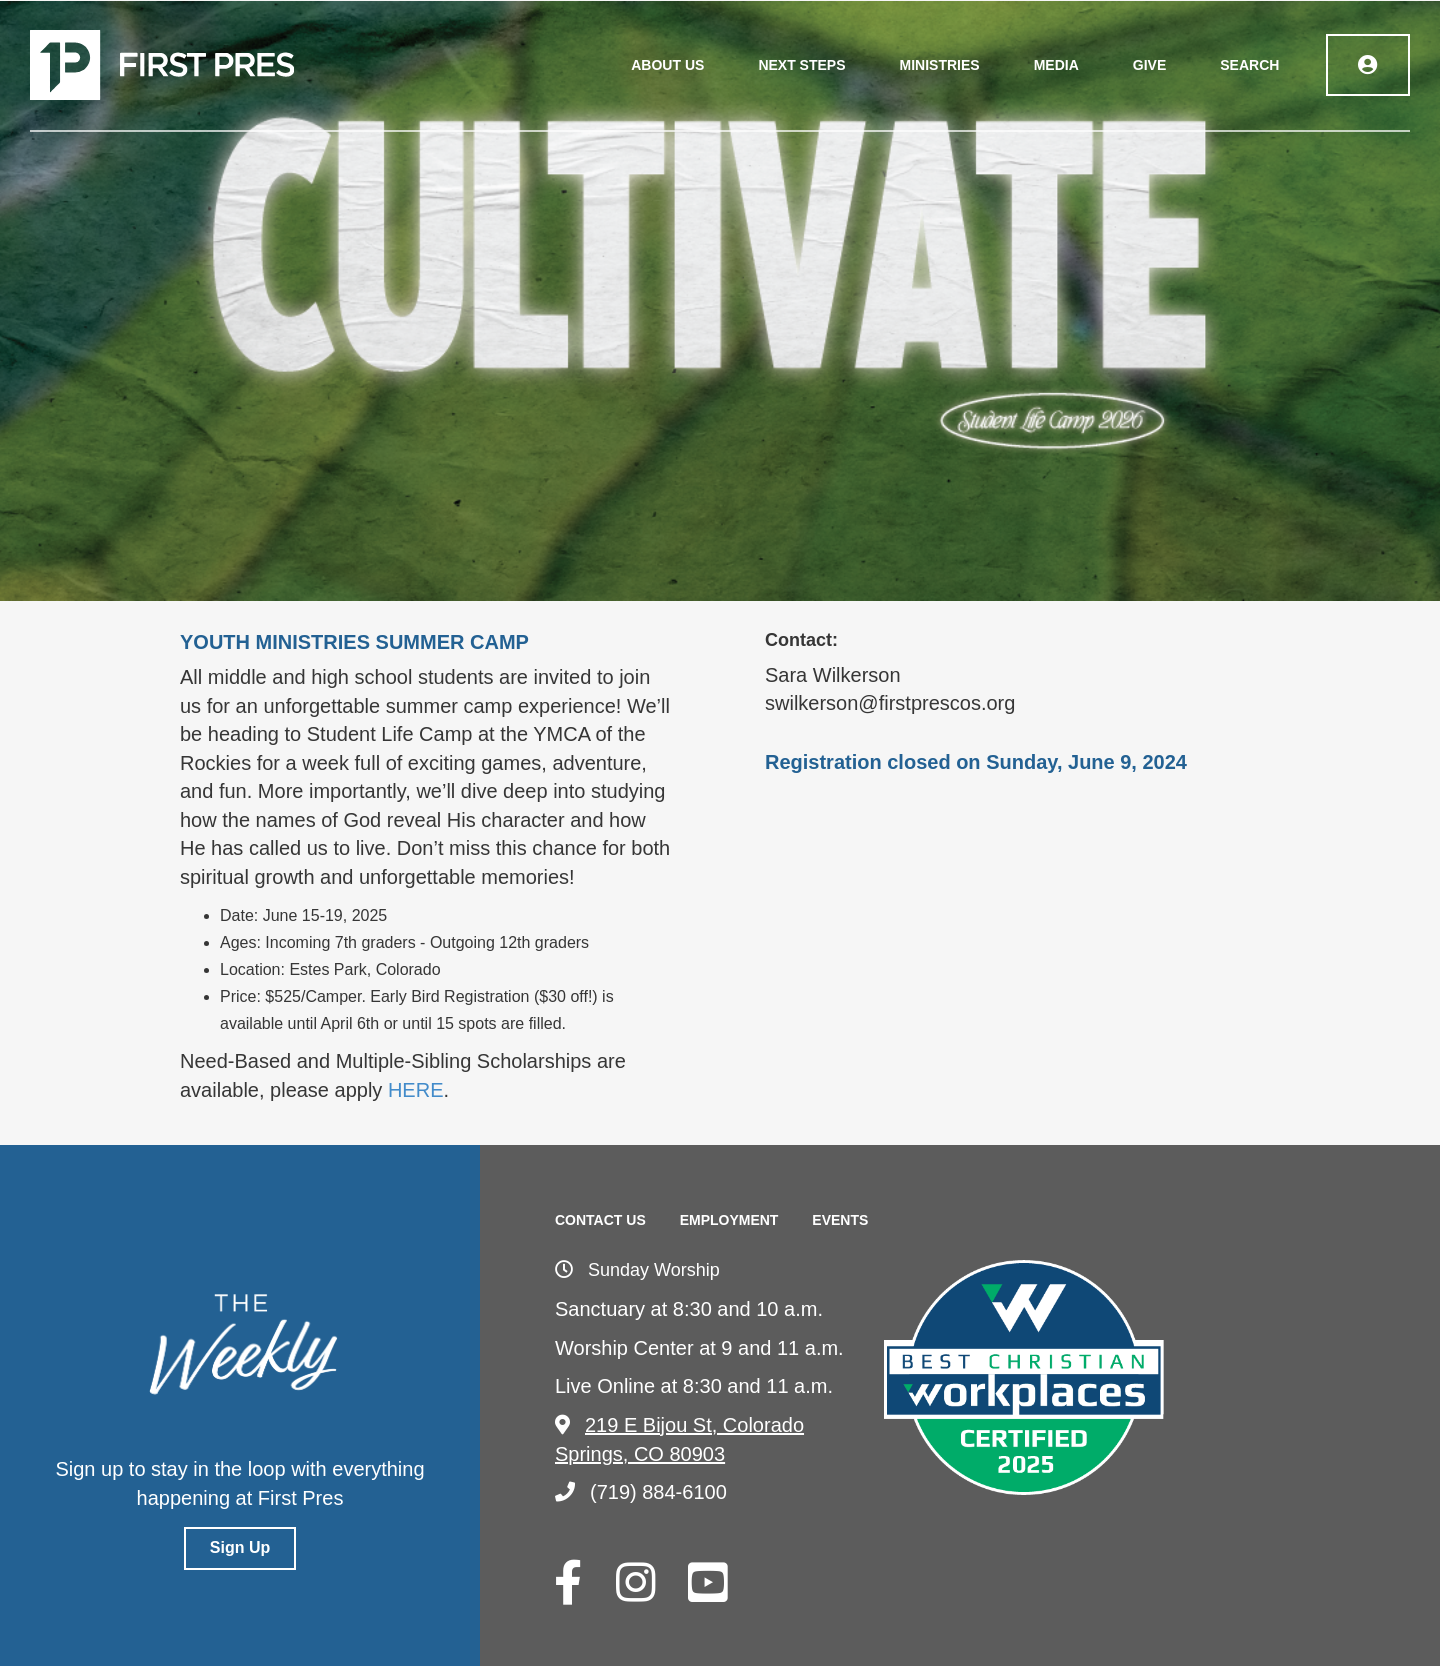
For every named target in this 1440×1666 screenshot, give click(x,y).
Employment (729, 1220)
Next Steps (802, 65)
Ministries (940, 65)
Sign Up (240, 1547)
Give (1149, 65)
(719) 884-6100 (641, 1492)
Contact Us (600, 1220)
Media (1056, 65)
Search (1250, 65)
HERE (416, 1090)
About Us (668, 65)
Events (840, 1220)
